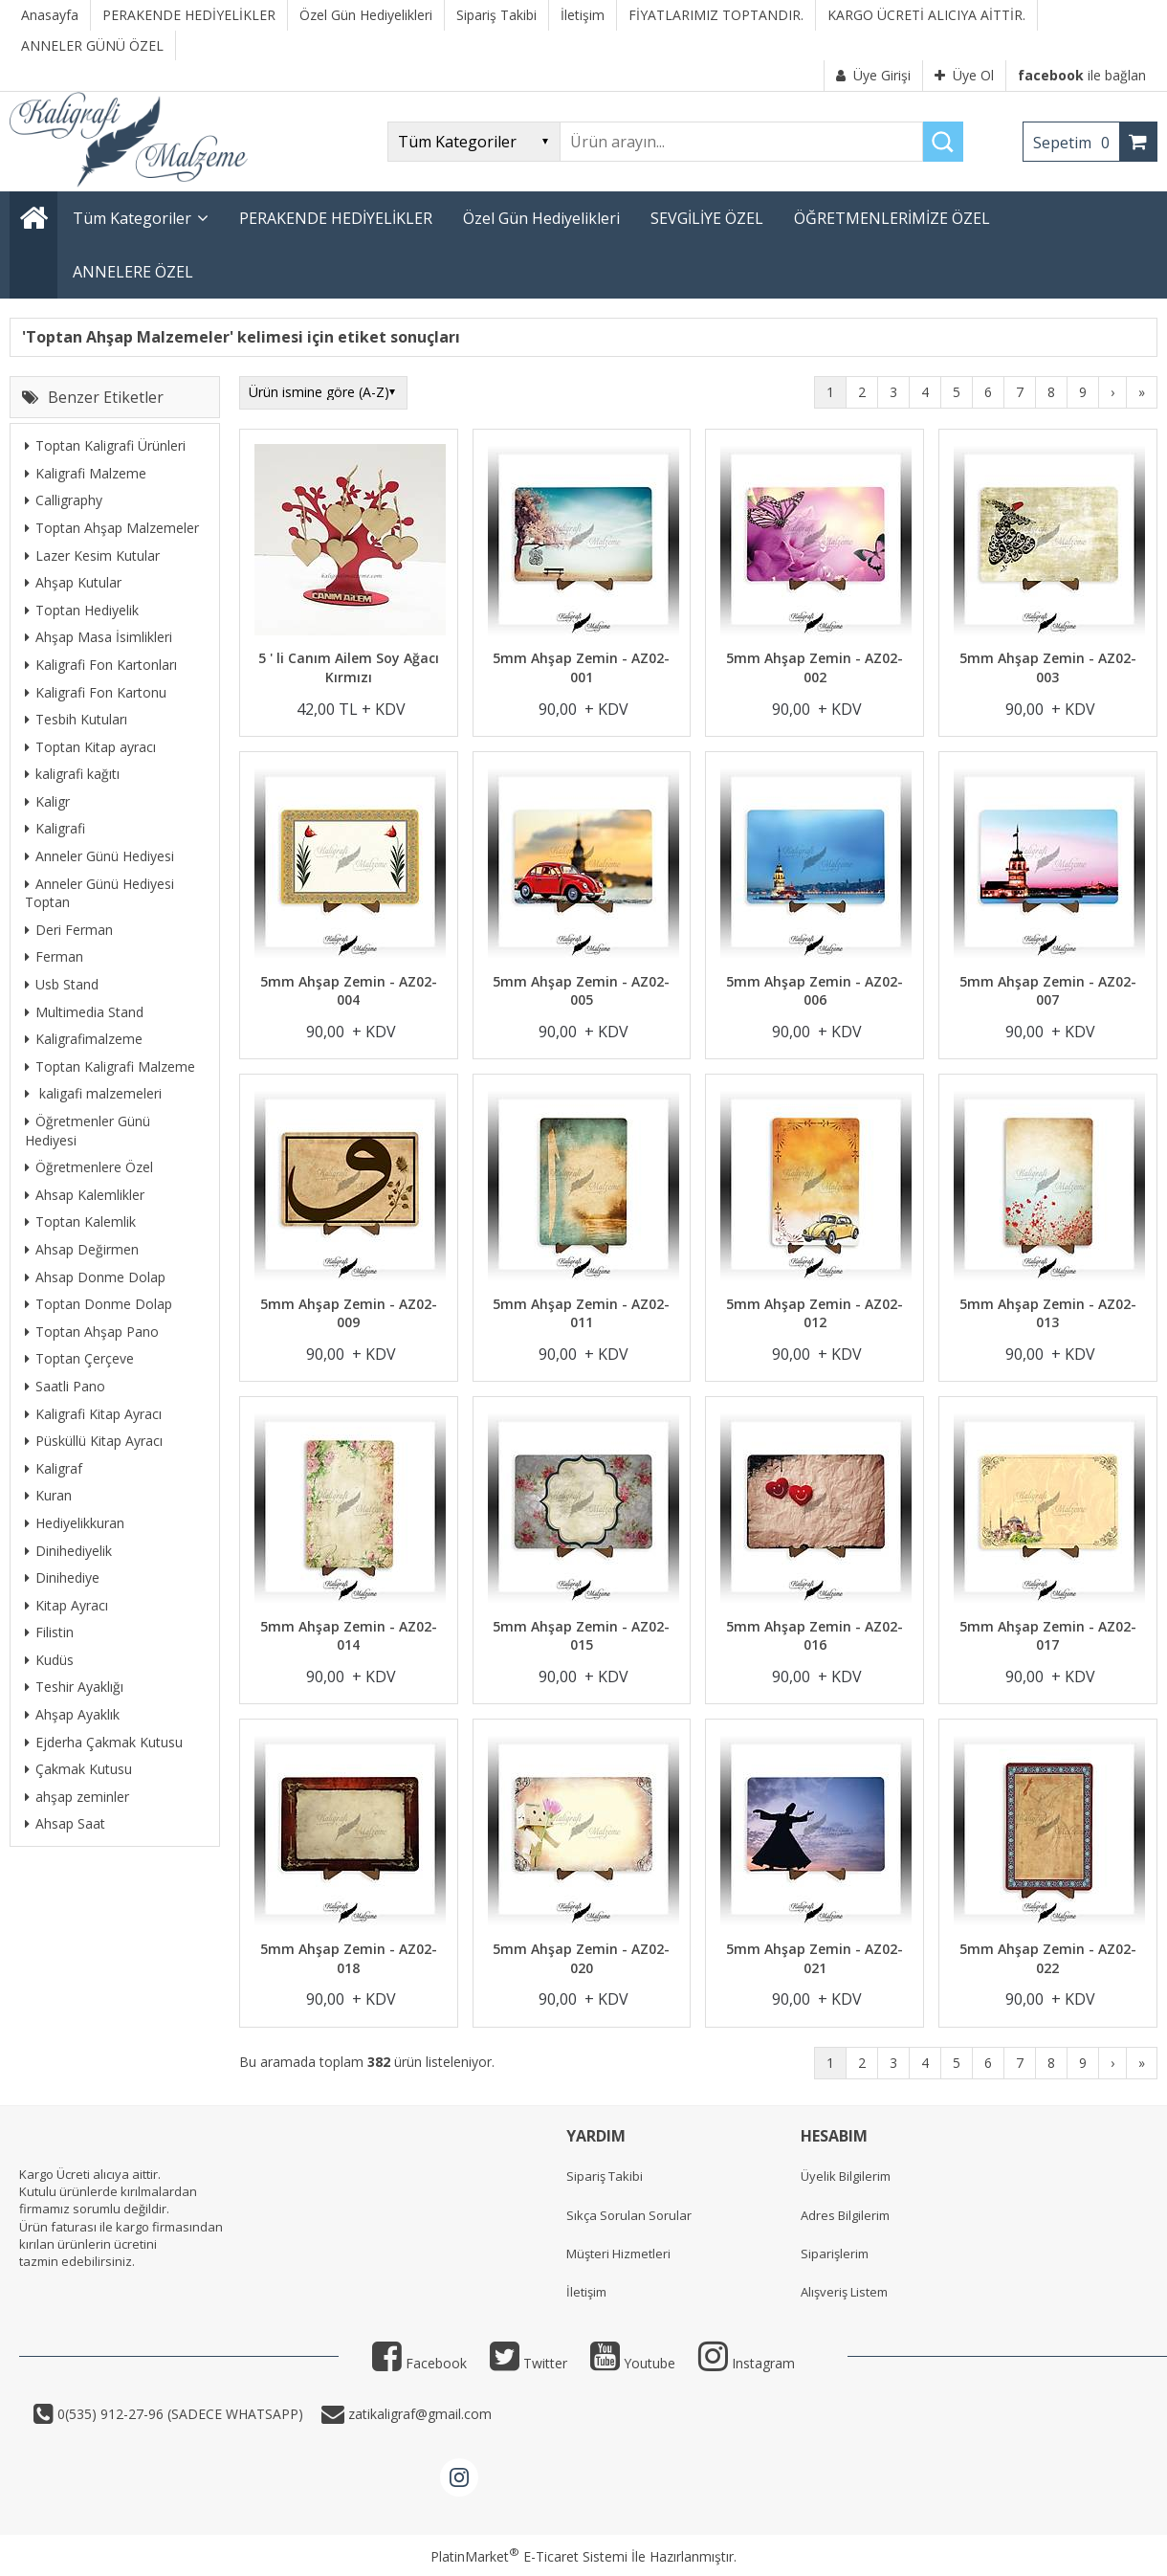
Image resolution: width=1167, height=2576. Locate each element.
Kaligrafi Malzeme (85, 473)
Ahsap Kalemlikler (84, 1195)
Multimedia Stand (84, 1012)
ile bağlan (1082, 75)
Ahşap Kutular (73, 582)
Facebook (419, 2363)
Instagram (746, 2363)
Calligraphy (63, 500)
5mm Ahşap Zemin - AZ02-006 (814, 991)
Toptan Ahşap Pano (92, 1331)
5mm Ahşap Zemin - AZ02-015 (581, 1635)
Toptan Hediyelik (82, 610)
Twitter (528, 2363)
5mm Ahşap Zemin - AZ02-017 (1047, 1635)
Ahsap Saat (65, 1823)
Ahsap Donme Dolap (95, 1277)
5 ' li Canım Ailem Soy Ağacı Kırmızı (348, 667)
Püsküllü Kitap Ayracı (94, 1441)
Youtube (632, 2363)
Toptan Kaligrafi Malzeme (110, 1066)
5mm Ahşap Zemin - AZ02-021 (814, 1958)
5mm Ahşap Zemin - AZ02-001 (581, 667)
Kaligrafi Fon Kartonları (101, 664)
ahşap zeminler (77, 1797)
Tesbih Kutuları (76, 719)
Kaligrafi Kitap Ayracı (93, 1414)
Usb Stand (62, 984)
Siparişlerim (835, 2253)
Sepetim (1076, 142)
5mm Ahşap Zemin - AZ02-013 (1047, 1313)
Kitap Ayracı (66, 1605)
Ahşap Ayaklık (72, 1714)
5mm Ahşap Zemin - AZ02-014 (348, 1635)
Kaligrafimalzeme (84, 1039)
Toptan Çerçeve (79, 1358)
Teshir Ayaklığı (74, 1686)
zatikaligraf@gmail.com (418, 2414)
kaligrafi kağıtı (72, 774)
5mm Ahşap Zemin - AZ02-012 (814, 1313)
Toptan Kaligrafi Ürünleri (105, 445)
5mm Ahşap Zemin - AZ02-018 (348, 1958)
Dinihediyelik (68, 1551)
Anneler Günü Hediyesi (99, 856)
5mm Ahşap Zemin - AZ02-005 (581, 991)
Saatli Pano (65, 1386)
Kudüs (49, 1660)
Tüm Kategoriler (132, 218)
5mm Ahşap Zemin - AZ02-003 (1047, 667)
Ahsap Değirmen (82, 1249)
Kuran (48, 1495)
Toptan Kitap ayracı (90, 747)
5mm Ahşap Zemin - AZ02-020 (581, 1958)
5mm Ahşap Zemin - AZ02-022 (1047, 1958)
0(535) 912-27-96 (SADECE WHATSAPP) (180, 2414)
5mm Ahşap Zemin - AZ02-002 (814, 667)
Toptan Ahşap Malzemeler (112, 528)
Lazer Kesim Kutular (92, 555)
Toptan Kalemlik (80, 1221)
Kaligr (47, 801)
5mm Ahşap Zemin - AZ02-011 (581, 1313)
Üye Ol (964, 75)
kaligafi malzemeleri (93, 1093)
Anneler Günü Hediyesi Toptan (99, 893)
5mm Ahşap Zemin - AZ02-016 (814, 1635)
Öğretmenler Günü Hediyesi (87, 1130)
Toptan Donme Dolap (98, 1304)
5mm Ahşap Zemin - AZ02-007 (1047, 991)
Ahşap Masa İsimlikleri (98, 637)
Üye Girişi (873, 75)
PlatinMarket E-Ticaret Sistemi (529, 2556)
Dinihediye (62, 1577)
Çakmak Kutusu (78, 1769)
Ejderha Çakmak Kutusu (104, 1742)
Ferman (54, 956)
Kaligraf (53, 1468)
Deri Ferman (69, 930)
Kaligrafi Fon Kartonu (95, 692)
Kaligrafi (55, 828)
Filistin (49, 1632)
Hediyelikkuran (74, 1523)
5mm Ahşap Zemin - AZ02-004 (348, 991)
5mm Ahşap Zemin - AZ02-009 (348, 1313)
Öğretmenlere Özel (89, 1167)
